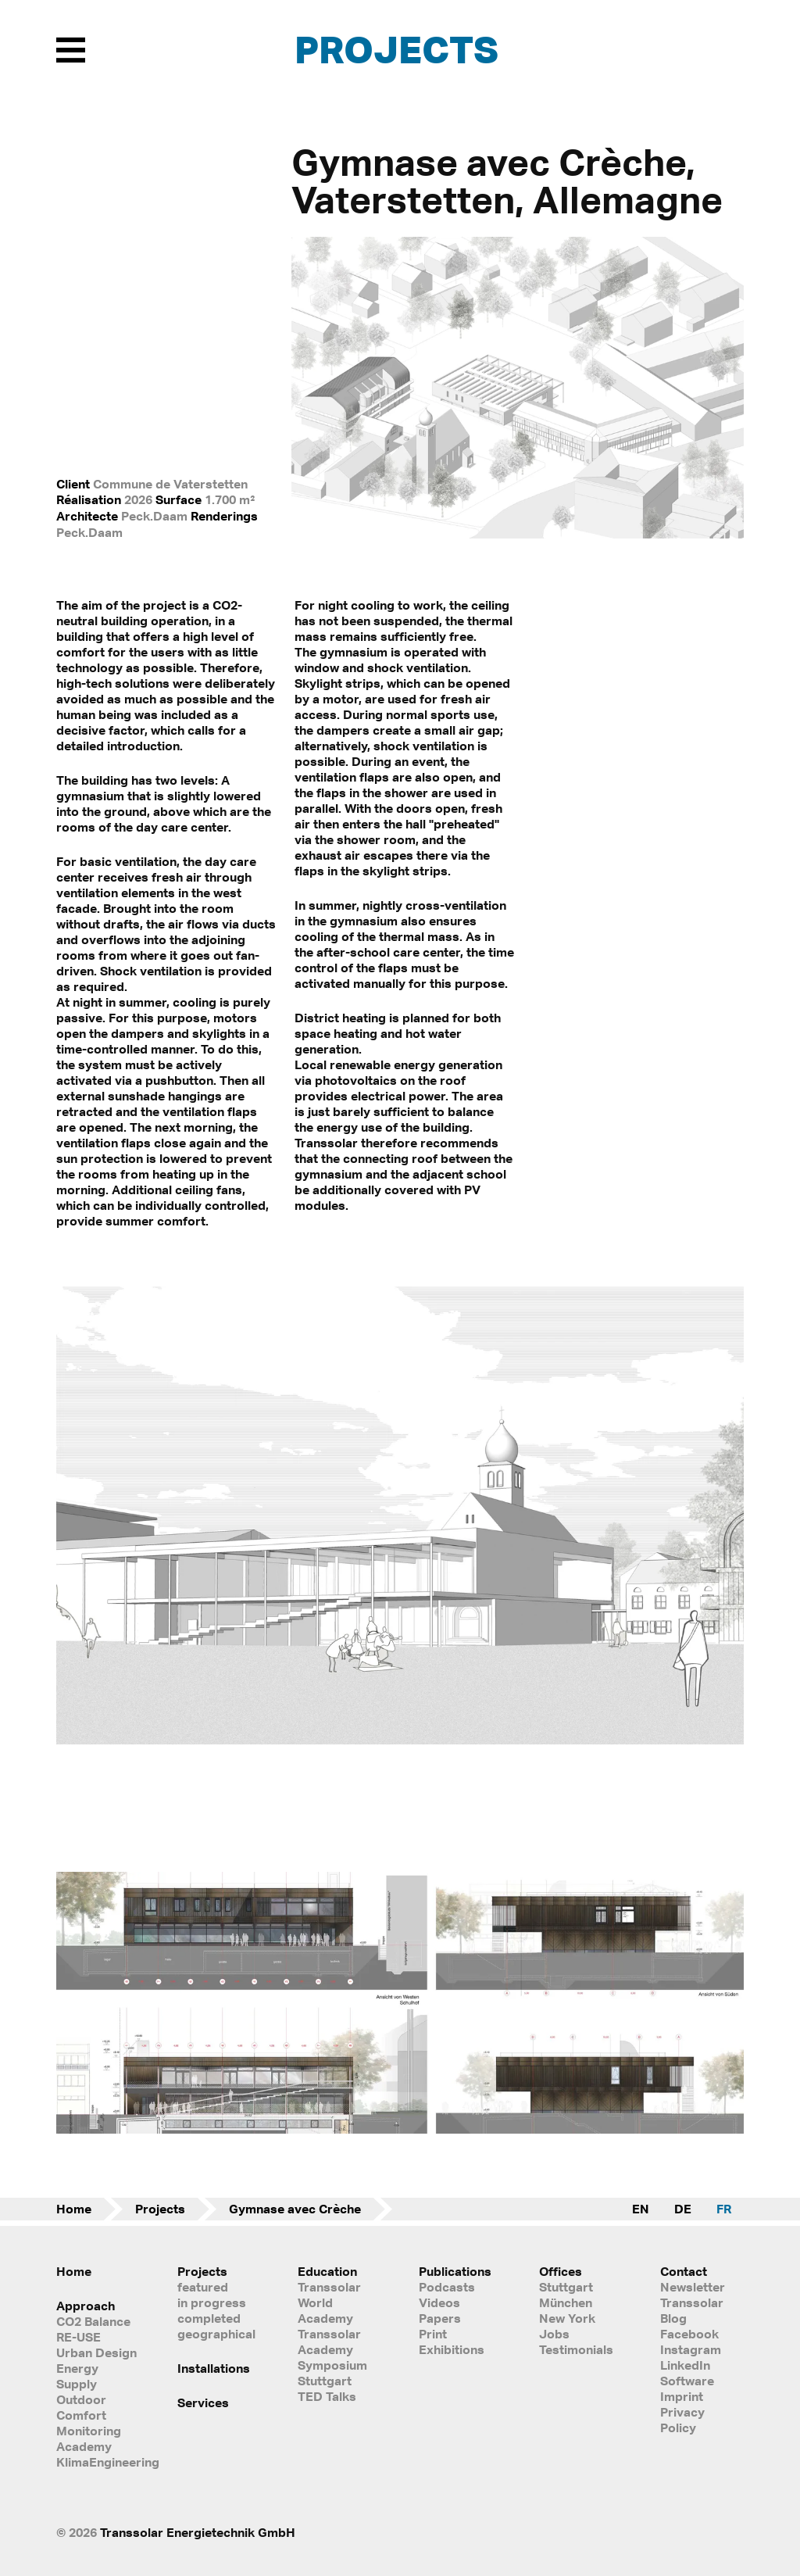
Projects (396, 49)
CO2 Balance (93, 2321)
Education (327, 2271)
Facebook (689, 2334)
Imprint (681, 2396)
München (565, 2302)
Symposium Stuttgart (332, 2372)
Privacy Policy (682, 2419)
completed (209, 2318)
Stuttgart (566, 2287)
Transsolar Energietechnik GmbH (197, 2532)
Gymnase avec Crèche (295, 2208)
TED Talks (327, 2396)
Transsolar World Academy (329, 2302)
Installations (213, 2368)
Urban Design (96, 2352)
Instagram (690, 2349)
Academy (84, 2446)
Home (73, 2208)
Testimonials (576, 2349)
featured (202, 2287)
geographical (216, 2334)
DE (682, 2208)
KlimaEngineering (98, 2462)
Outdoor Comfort (81, 2407)
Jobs (554, 2334)
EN (640, 2208)
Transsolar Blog (691, 2310)
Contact (683, 2271)
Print (433, 2334)
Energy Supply (77, 2376)
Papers (440, 2318)
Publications (455, 2271)
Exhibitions (451, 2349)
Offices (560, 2271)
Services (203, 2402)
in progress (211, 2302)
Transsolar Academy (329, 2341)
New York (567, 2318)
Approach (85, 2305)
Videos (439, 2302)
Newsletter (692, 2287)
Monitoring (88, 2430)
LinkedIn (685, 2365)
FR (723, 2208)
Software (687, 2380)
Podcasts (447, 2287)
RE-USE (78, 2337)
